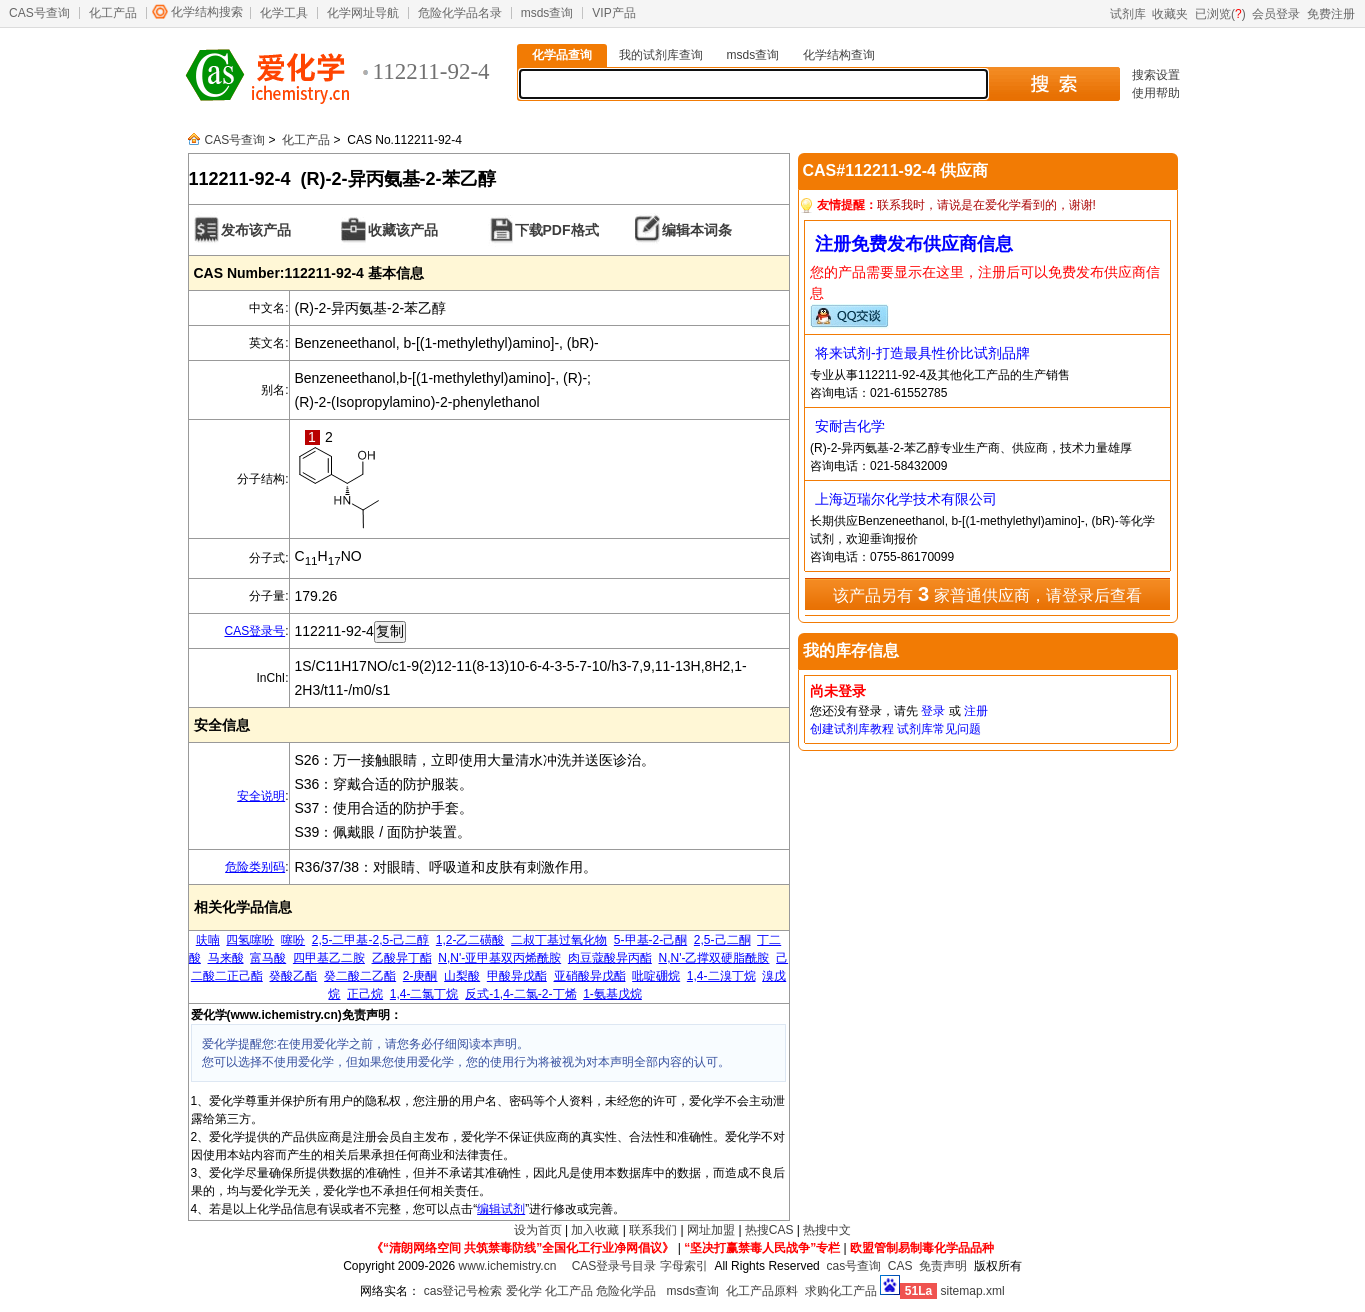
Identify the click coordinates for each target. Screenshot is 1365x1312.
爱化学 (524, 1291)
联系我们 (653, 1230)
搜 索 (1053, 84)
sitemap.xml (973, 1291)
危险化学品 (626, 1291)
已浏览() (1220, 14)
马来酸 (226, 958)
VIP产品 (613, 13)
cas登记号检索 (463, 1291)
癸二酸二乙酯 (360, 976)
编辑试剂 (501, 1209)
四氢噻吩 (250, 940)
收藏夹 (1170, 14)
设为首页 (538, 1230)
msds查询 (547, 13)
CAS (900, 1266)
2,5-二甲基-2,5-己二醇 (370, 940)
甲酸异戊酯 (517, 976)
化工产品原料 (762, 1291)
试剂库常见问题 (939, 729)
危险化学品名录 (460, 13)
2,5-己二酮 (722, 940)
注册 (976, 711)
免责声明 (943, 1266)
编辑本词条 (697, 230)
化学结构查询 (839, 55)
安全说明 (261, 796)
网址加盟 (711, 1230)
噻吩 (293, 940)
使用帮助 (1156, 93)
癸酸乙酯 (293, 976)
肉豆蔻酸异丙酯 (610, 958)
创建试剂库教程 (852, 729)
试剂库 (1128, 14)
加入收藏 (595, 1230)
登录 (933, 711)
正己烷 (365, 994)
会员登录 (1276, 14)
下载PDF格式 (557, 230)
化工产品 (113, 13)
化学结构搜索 (207, 12)
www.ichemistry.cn (508, 1266)
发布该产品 (256, 230)
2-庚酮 (420, 976)
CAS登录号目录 (614, 1266)
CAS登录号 (254, 631)
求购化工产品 (841, 1291)
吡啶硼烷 (656, 976)
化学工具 (284, 13)
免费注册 (1331, 14)
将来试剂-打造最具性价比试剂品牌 (922, 353)
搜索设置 (1156, 75)
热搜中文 (827, 1230)
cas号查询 (853, 1266)
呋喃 (208, 940)
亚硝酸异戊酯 (590, 976)
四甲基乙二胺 (329, 958)
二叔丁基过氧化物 (559, 940)
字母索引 (684, 1266)
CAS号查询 (39, 13)
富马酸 (268, 958)
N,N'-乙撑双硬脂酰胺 (714, 958)
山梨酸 (462, 976)
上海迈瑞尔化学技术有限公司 (906, 499)
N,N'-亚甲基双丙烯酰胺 (499, 958)
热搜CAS (769, 1230)
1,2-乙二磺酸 (470, 940)
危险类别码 (255, 867)
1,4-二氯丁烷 (424, 994)
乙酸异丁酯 (402, 958)
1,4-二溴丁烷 (721, 976)
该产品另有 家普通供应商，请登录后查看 (987, 594)
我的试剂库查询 (661, 55)
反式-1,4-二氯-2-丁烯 (520, 994)
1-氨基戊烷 (612, 994)
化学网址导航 (363, 13)
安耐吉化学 (850, 426)
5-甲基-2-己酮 (650, 940)
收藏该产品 (403, 230)
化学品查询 (562, 55)
